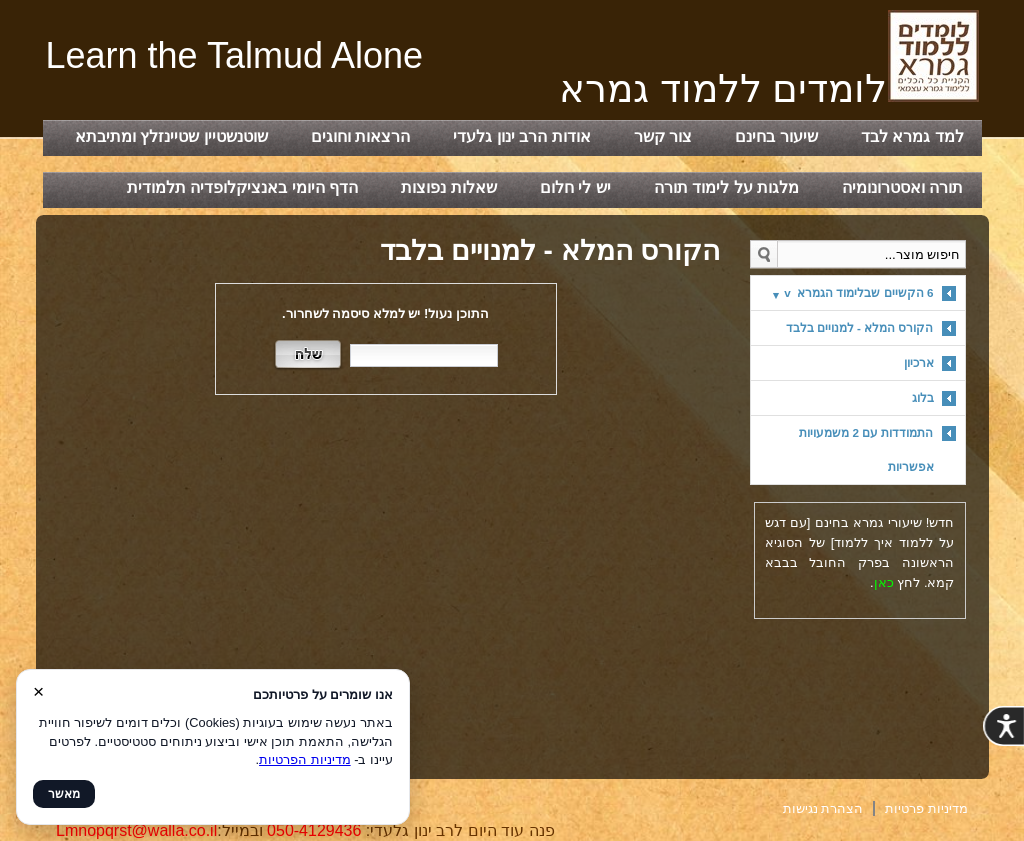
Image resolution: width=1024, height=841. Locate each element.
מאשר (64, 794)
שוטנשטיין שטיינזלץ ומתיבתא (171, 136)
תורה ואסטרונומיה (902, 187)
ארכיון (919, 362)
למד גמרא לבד (912, 136)
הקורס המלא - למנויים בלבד (860, 327)
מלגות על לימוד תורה (726, 187)
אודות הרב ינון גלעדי (521, 136)
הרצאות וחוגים (360, 136)
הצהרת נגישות (823, 808)
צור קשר (663, 136)
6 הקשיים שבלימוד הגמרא (858, 292)
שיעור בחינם (776, 136)
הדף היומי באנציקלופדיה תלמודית (242, 187)
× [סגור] (38, 691)
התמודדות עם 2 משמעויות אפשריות (866, 449)
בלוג (923, 397)
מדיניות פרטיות (926, 808)
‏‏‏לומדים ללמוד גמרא (769, 88)
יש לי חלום (575, 187)
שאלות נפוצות (448, 187)
